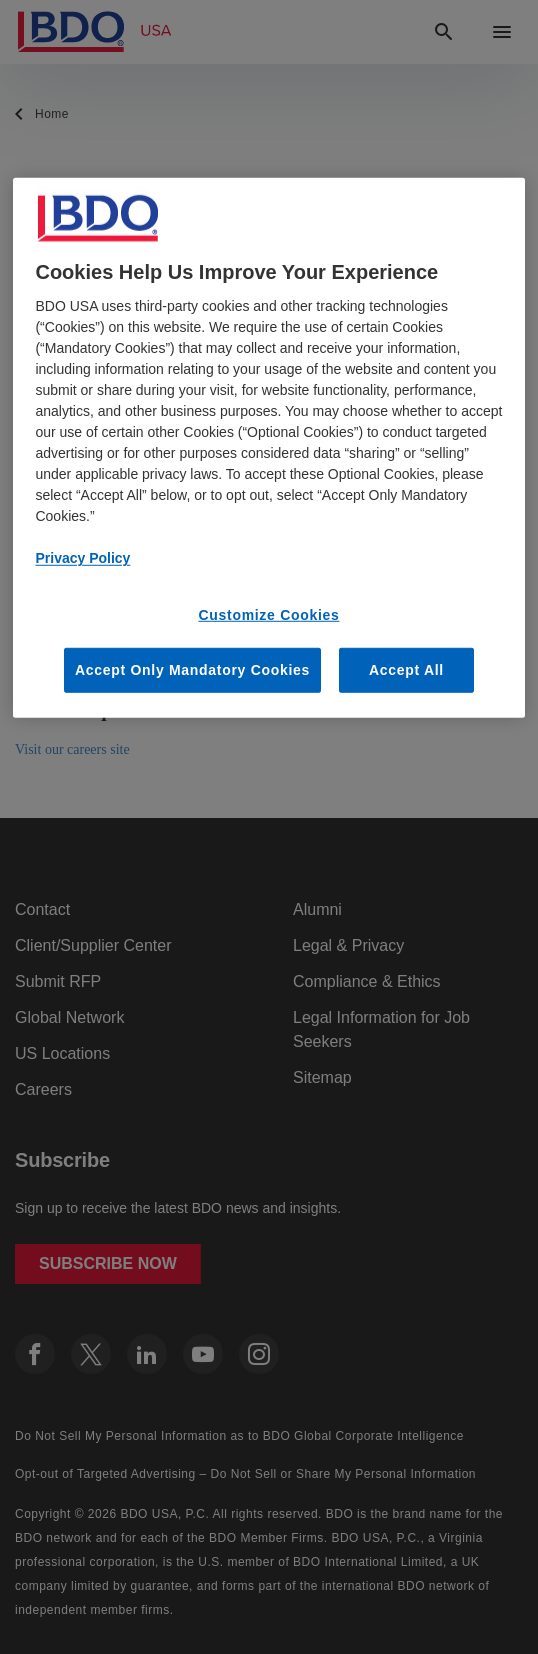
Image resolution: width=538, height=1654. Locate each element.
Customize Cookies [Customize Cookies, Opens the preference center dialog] (268, 615)
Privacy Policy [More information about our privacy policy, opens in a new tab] (82, 558)
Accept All (406, 669)
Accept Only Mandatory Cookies (192, 669)
